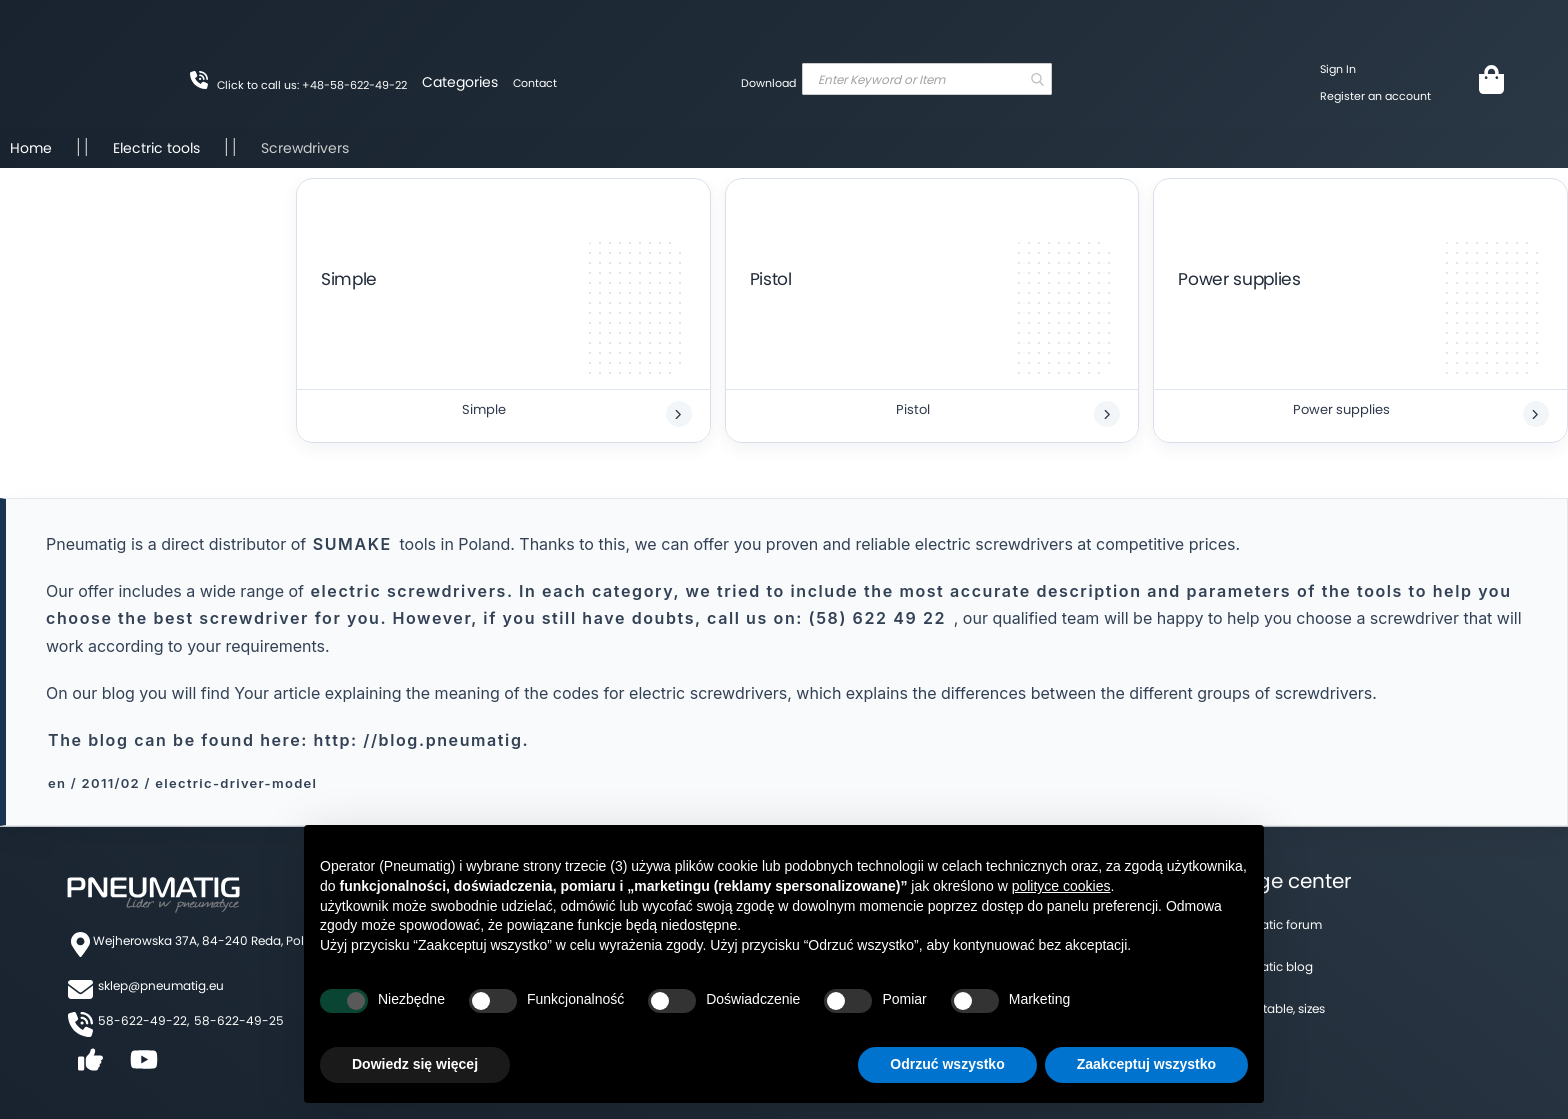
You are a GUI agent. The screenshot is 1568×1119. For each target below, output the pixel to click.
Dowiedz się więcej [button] (415, 1064)
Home (33, 148)
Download (768, 83)
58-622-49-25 (239, 1020)
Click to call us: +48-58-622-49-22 (312, 85)
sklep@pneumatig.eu (161, 985)
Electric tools (158, 148)
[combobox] (927, 79)
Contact (535, 83)
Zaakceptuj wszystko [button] (1146, 1064)
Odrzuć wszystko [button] (947, 1064)
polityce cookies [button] (1061, 886)
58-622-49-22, (143, 1020)
